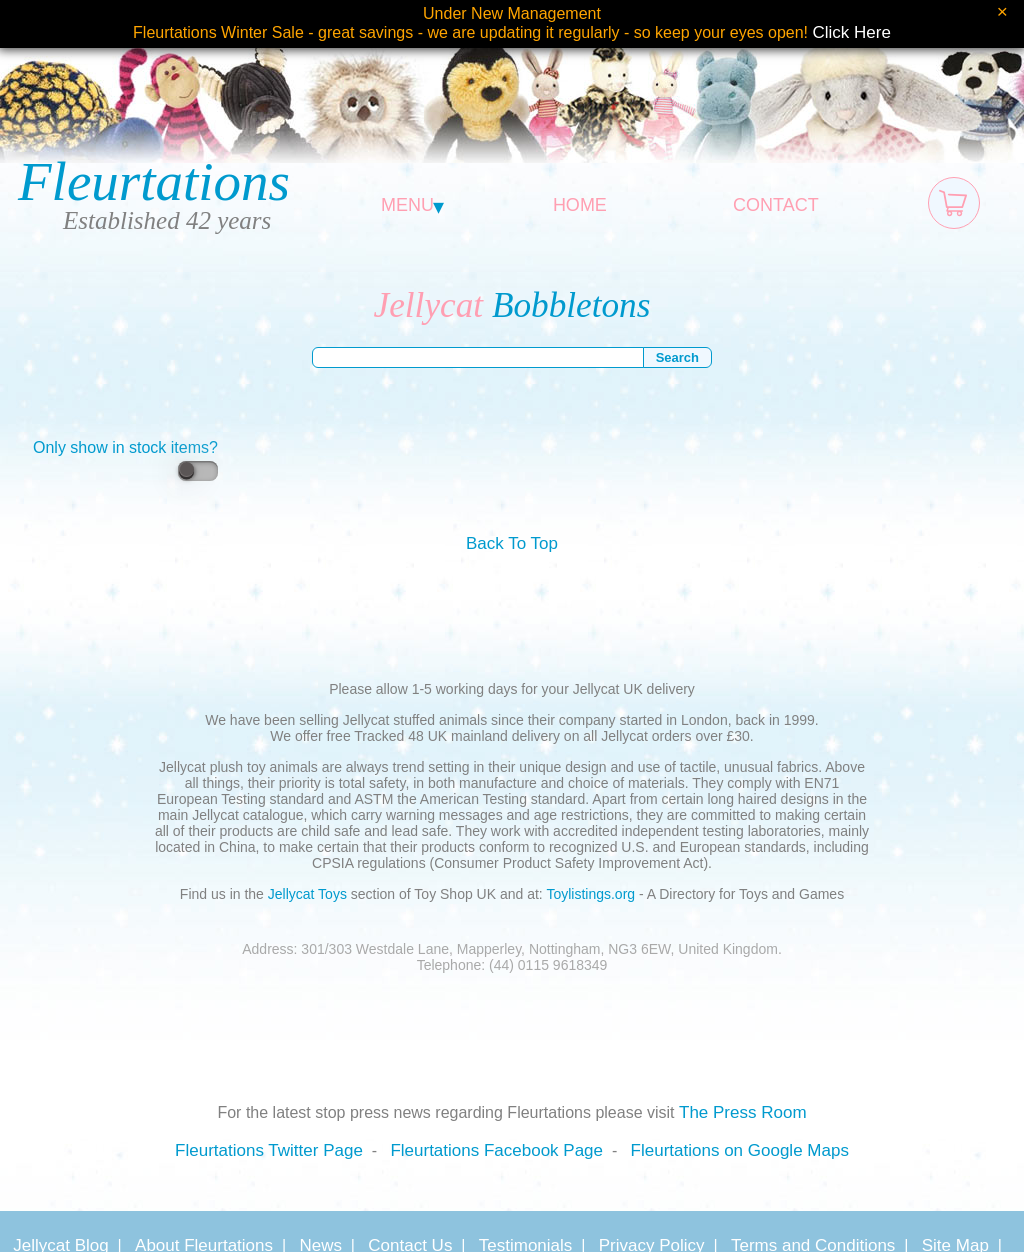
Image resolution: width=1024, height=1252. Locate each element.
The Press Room (743, 1112)
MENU (412, 205)
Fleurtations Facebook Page (496, 1150)
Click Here (852, 32)
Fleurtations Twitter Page (269, 1150)
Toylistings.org (590, 894)
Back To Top (512, 543)
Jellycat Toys (307, 894)
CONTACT (776, 205)
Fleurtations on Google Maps (740, 1150)
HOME (580, 205)
